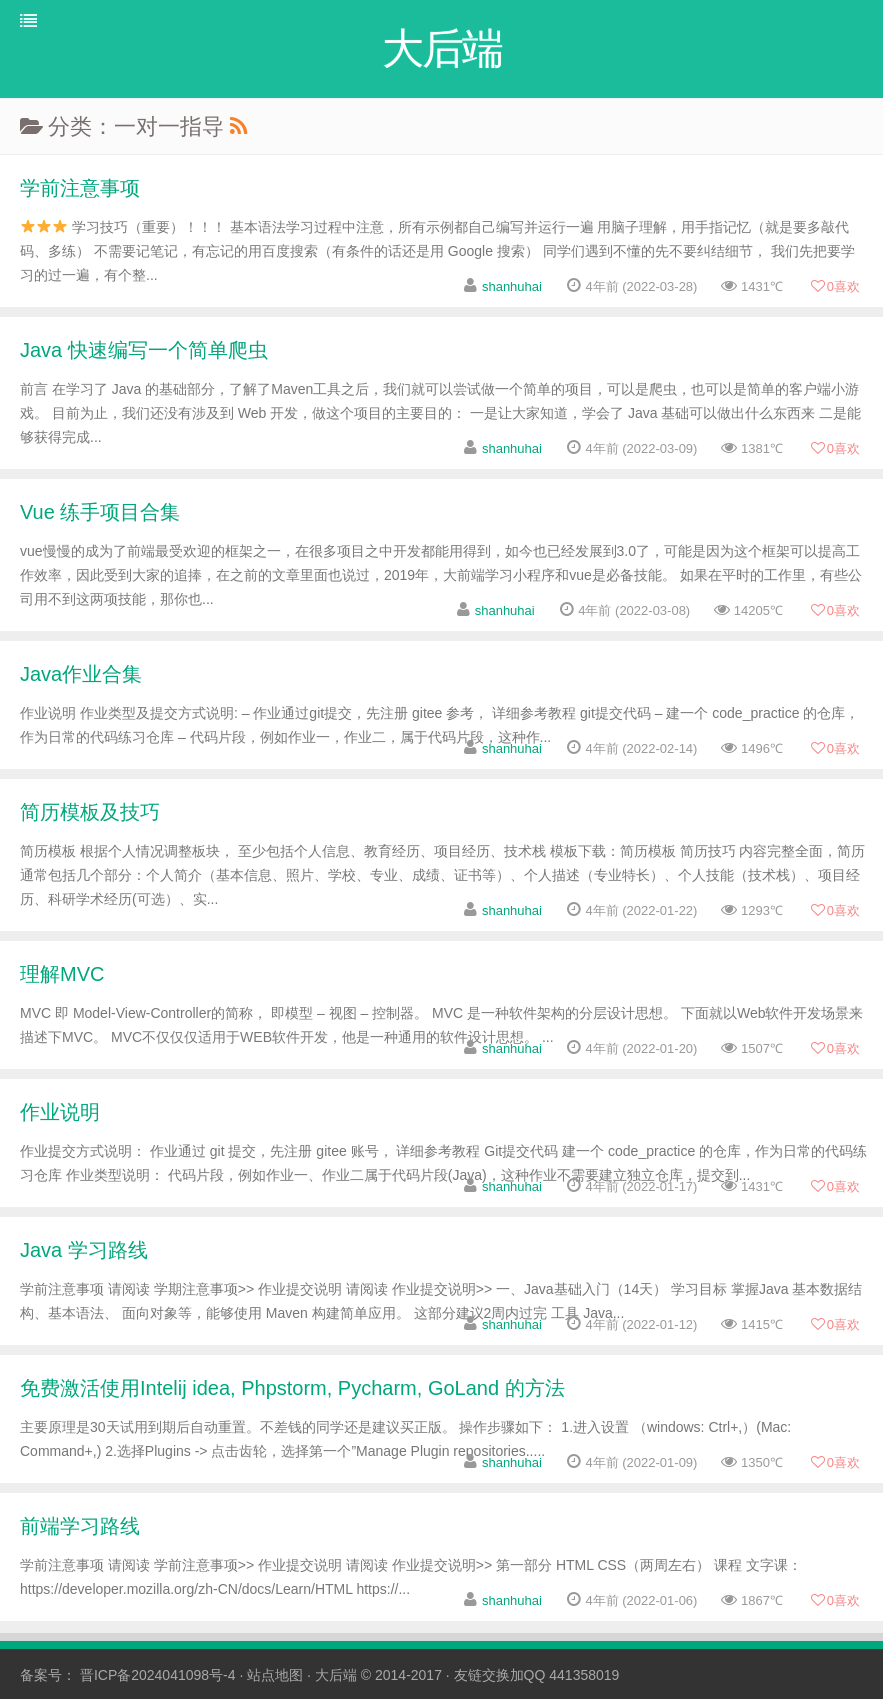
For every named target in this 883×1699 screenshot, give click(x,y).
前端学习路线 (80, 1526)
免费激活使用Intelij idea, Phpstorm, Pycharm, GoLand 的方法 (292, 1388)
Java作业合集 (81, 674)
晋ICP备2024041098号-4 (158, 1675)
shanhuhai (512, 286)
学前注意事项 (80, 188)
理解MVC (62, 974)
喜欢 (835, 286)
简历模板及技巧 (90, 812)
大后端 (336, 1675)
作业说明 (60, 1112)
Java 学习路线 (84, 1250)
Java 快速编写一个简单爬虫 (144, 350)
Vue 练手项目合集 (100, 512)
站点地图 (275, 1675)
